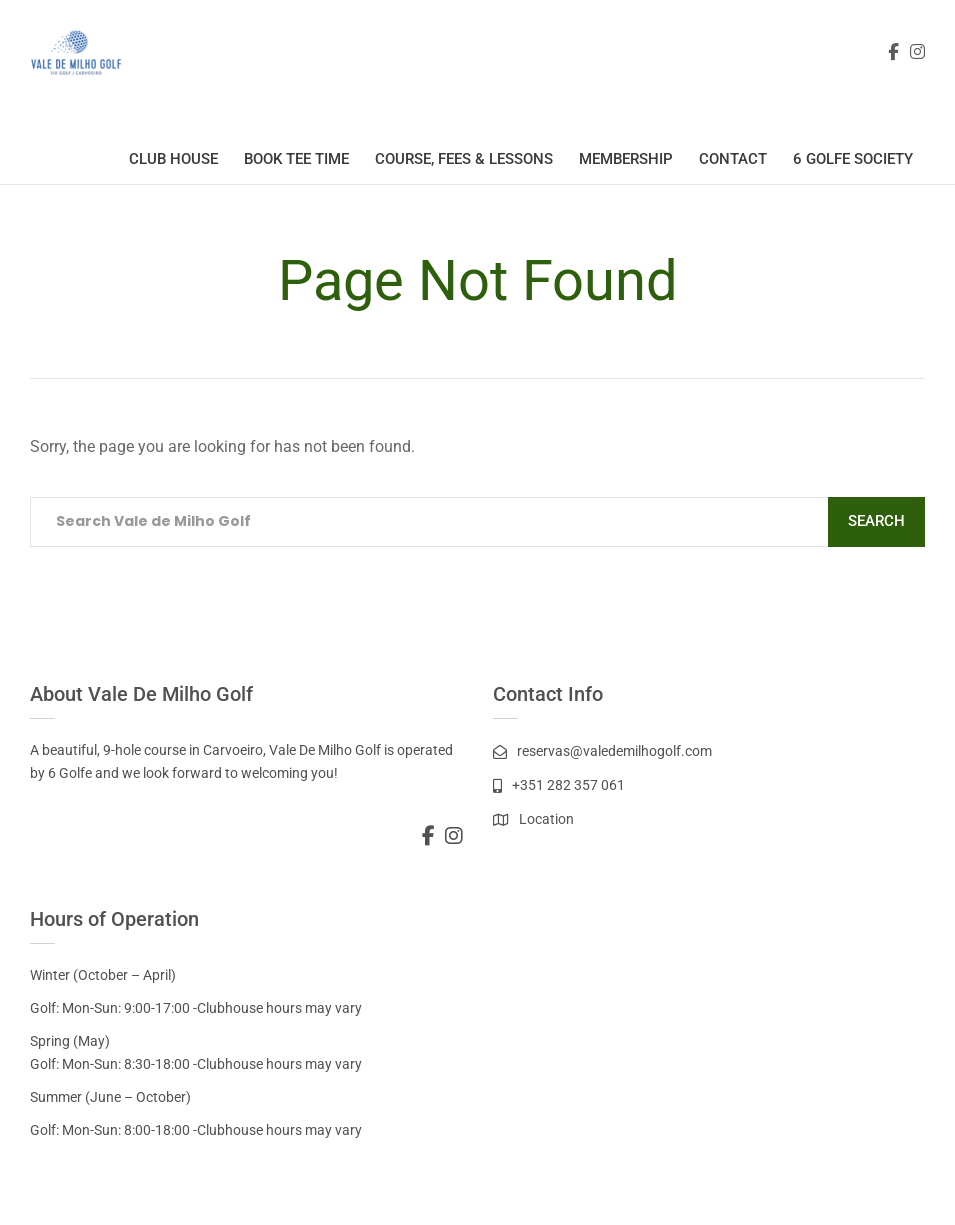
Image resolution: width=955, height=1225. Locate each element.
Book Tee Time (296, 159)
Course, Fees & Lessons (464, 159)
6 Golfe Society (853, 159)
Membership (626, 159)
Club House (173, 159)
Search (876, 521)
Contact (733, 159)
